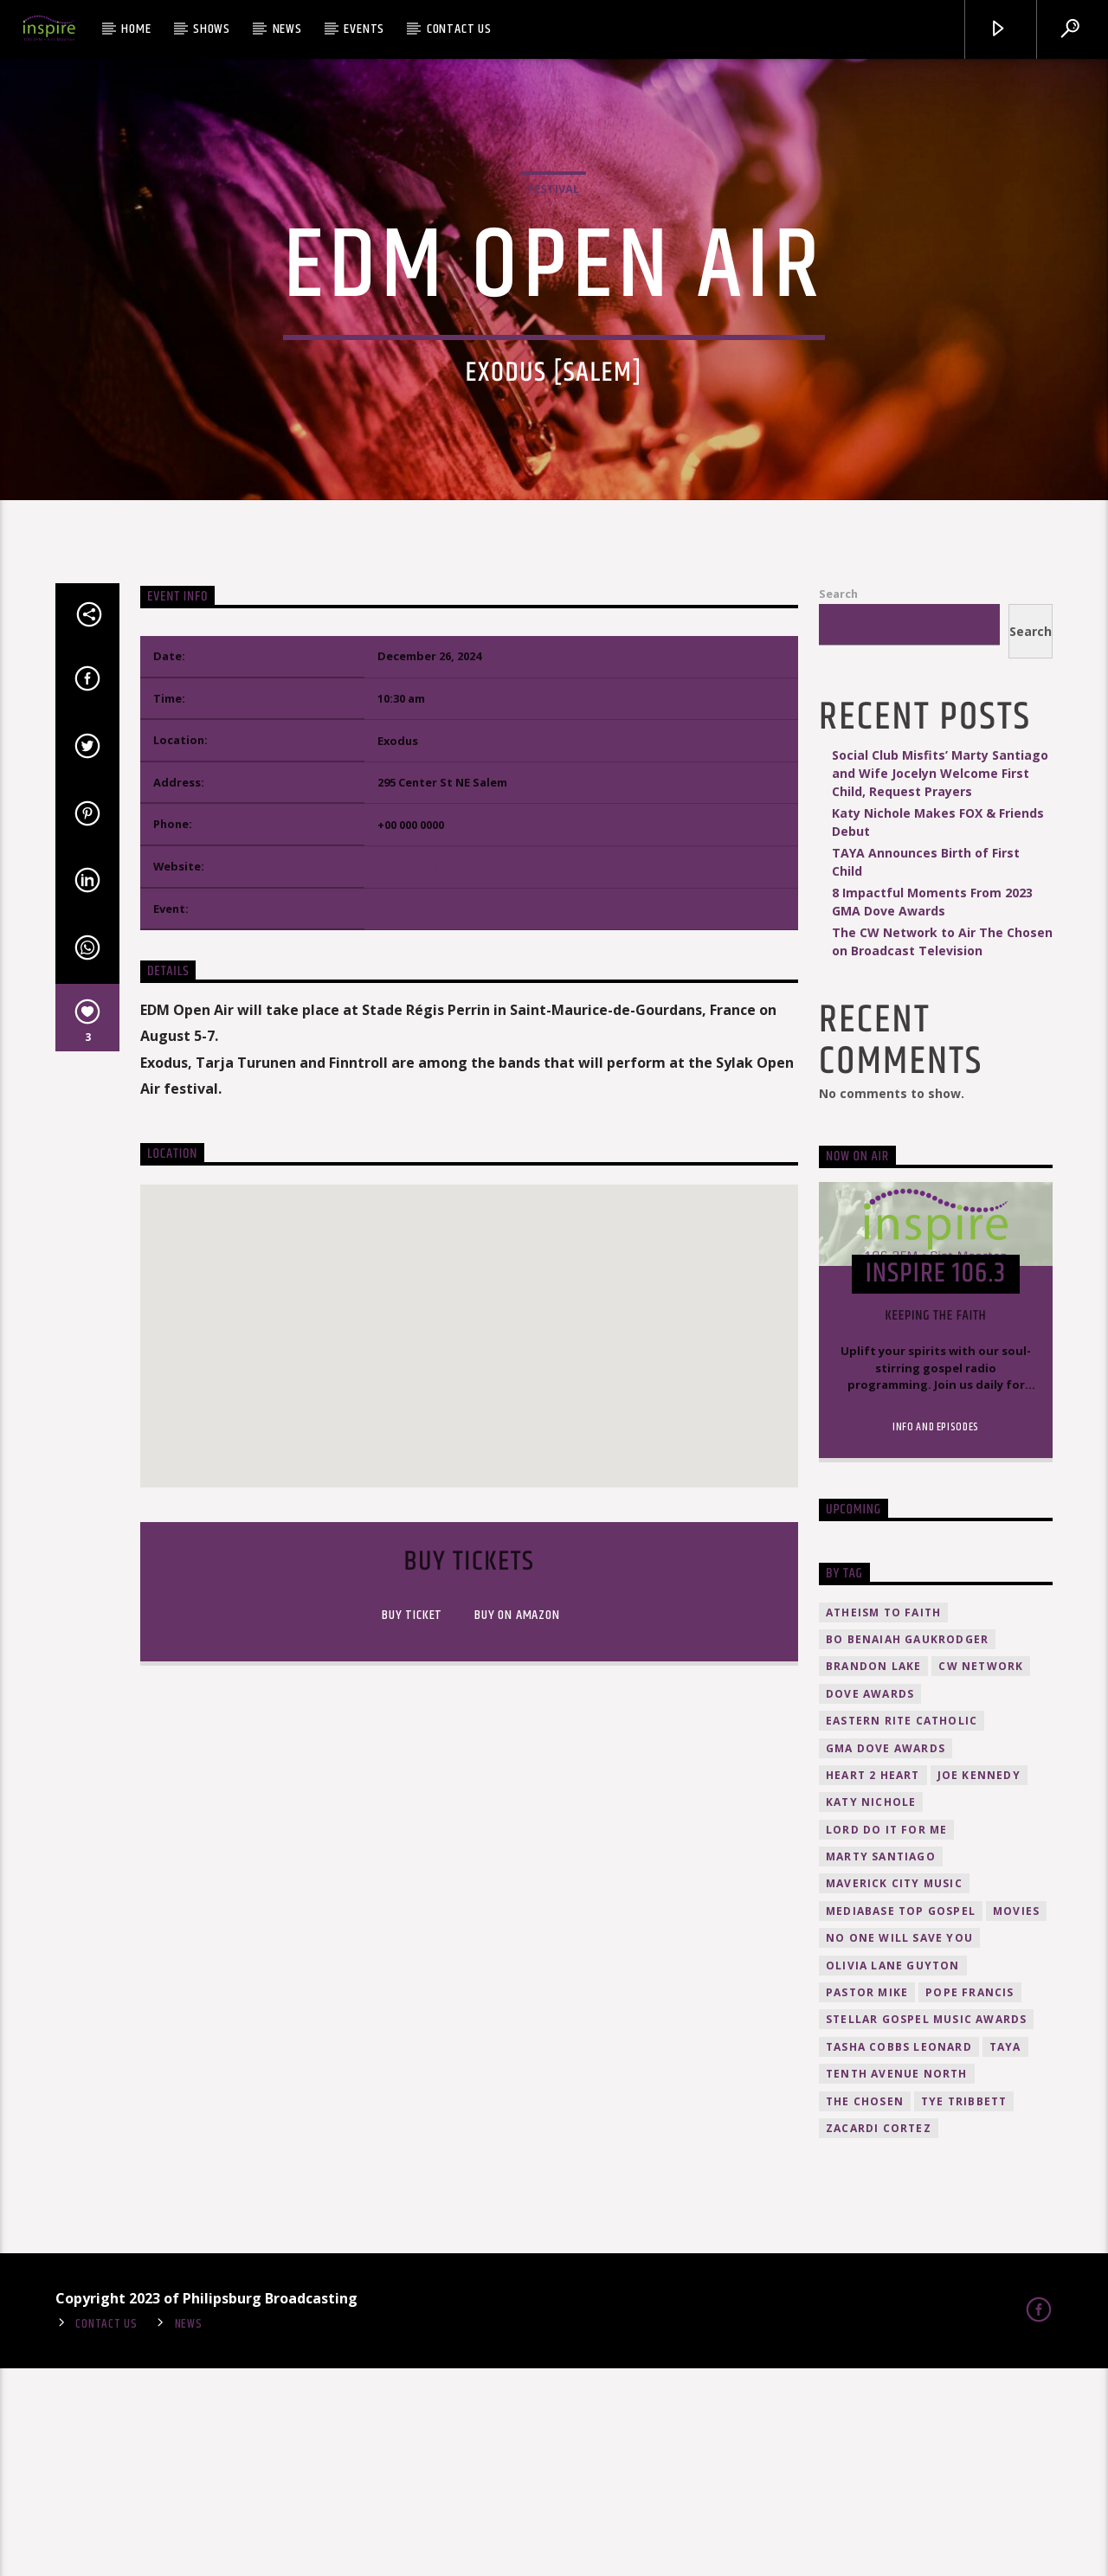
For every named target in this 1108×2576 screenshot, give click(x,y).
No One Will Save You (899, 2146)
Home (136, 29)
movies (1016, 2118)
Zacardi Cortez (878, 2336)
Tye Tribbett (964, 2309)
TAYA (1005, 2254)
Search (838, 802)
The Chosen (865, 2309)
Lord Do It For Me (886, 2037)
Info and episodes (935, 1635)
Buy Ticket (411, 1823)
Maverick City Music (894, 2092)
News (287, 29)
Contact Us (459, 29)
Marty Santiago (881, 2065)
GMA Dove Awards (885, 1956)
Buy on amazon (515, 1823)
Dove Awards (870, 1901)
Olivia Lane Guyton (893, 2173)
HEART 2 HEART (873, 1982)
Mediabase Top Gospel (901, 2118)
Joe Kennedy (979, 1982)
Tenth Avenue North (897, 2282)
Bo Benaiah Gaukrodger (907, 1847)
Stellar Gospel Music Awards (926, 2227)
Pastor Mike (867, 2201)
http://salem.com (427, 1074)
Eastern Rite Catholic (901, 1929)
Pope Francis (969, 2201)
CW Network (980, 1874)
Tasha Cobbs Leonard (899, 2254)
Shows (211, 29)
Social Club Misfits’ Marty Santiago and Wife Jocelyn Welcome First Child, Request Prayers (940, 980)
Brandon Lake (873, 1874)
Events (364, 29)
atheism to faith (883, 1820)
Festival (553, 292)
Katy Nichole (871, 2010)
